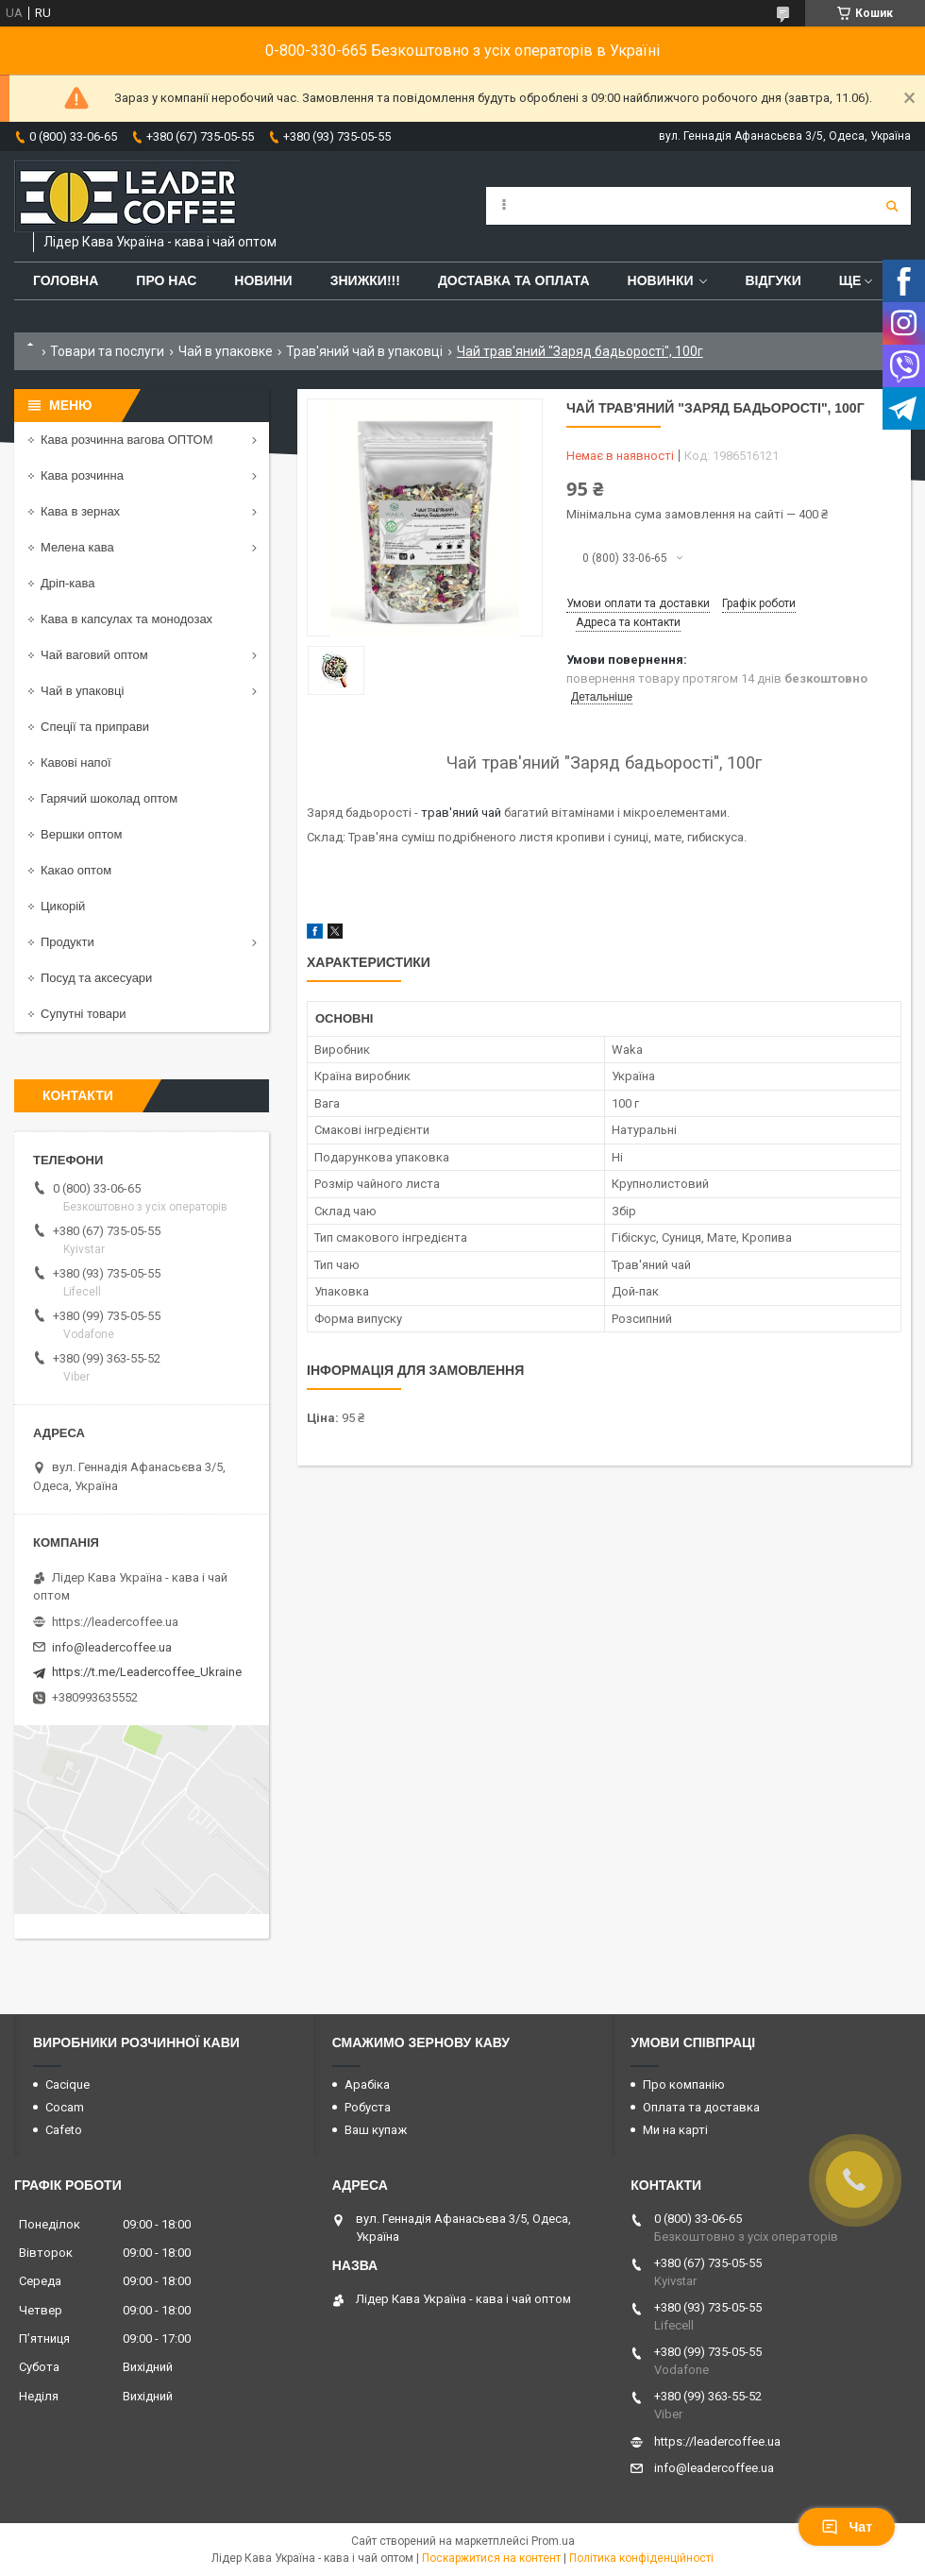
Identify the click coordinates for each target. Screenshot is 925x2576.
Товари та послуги (107, 351)
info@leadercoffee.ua (112, 1647)
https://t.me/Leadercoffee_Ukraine (147, 1672)
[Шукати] (892, 206)
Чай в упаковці (82, 691)
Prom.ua (553, 2541)
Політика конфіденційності (641, 2558)
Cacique (67, 2084)
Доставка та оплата (514, 280)
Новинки (661, 280)
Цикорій (63, 906)
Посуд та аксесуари (96, 978)
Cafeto (63, 2130)
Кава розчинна (82, 475)
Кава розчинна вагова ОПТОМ (127, 439)
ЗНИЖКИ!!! (365, 280)
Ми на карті (675, 2130)
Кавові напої (76, 762)
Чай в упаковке (225, 351)
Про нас (166, 280)
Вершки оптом (81, 834)
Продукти (67, 942)
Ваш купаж (376, 2130)
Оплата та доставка (701, 2107)
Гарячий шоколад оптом (109, 798)
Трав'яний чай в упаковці (364, 351)
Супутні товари (83, 1014)
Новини (263, 280)
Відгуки (772, 280)
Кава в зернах (80, 511)
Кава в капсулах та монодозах (126, 619)
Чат (846, 2526)
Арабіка (367, 2084)
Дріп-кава (67, 583)
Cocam (64, 2107)
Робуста (368, 2107)
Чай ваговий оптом (94, 655)
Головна (65, 280)
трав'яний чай (461, 812)
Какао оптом (76, 870)
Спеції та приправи (95, 727)
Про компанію (684, 2084)
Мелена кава (77, 547)
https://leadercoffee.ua (115, 1622)
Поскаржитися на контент (491, 2558)
